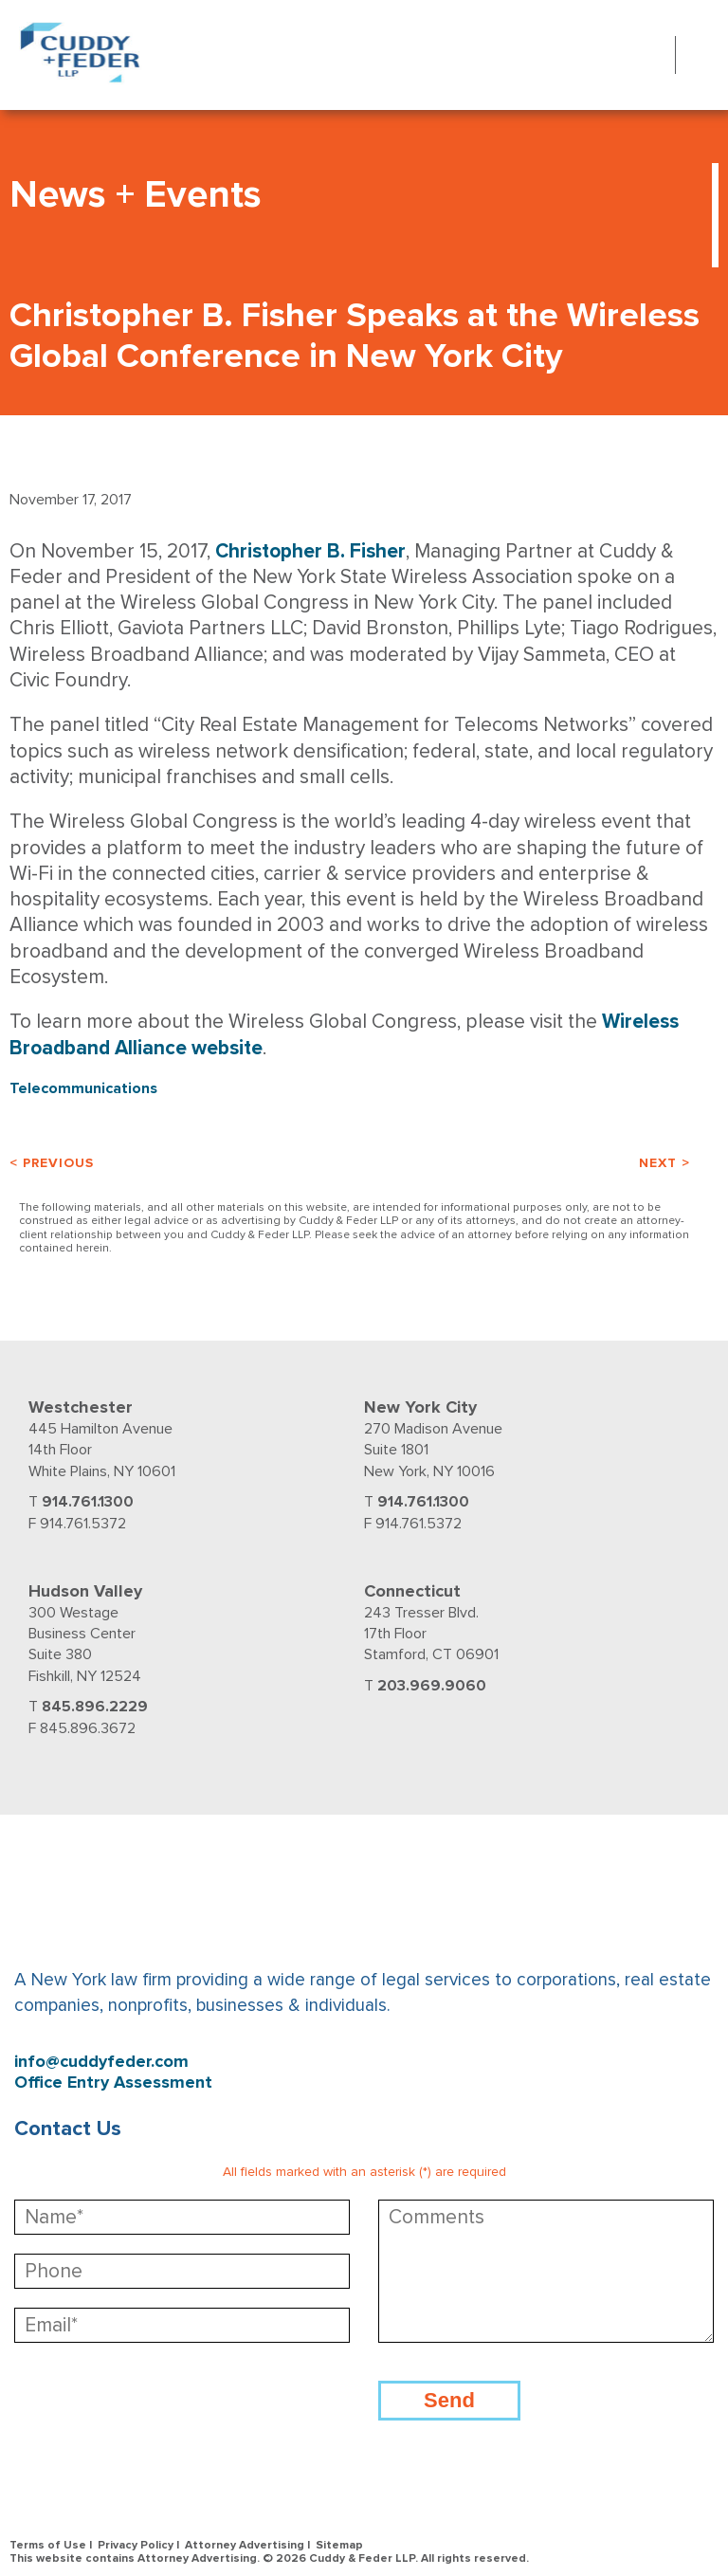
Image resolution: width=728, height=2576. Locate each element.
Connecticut (412, 1590)
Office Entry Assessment (113, 2082)
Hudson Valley (85, 1590)
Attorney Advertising (244, 2545)
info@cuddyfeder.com (101, 2062)
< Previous (51, 1163)
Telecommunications (83, 1088)
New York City (420, 1407)
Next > (664, 1163)
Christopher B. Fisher (310, 551)
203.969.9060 (431, 1685)
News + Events (135, 195)
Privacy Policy (135, 2545)
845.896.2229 (95, 1706)
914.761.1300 (88, 1501)
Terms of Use (47, 2545)
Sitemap (339, 2545)
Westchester (80, 1407)
